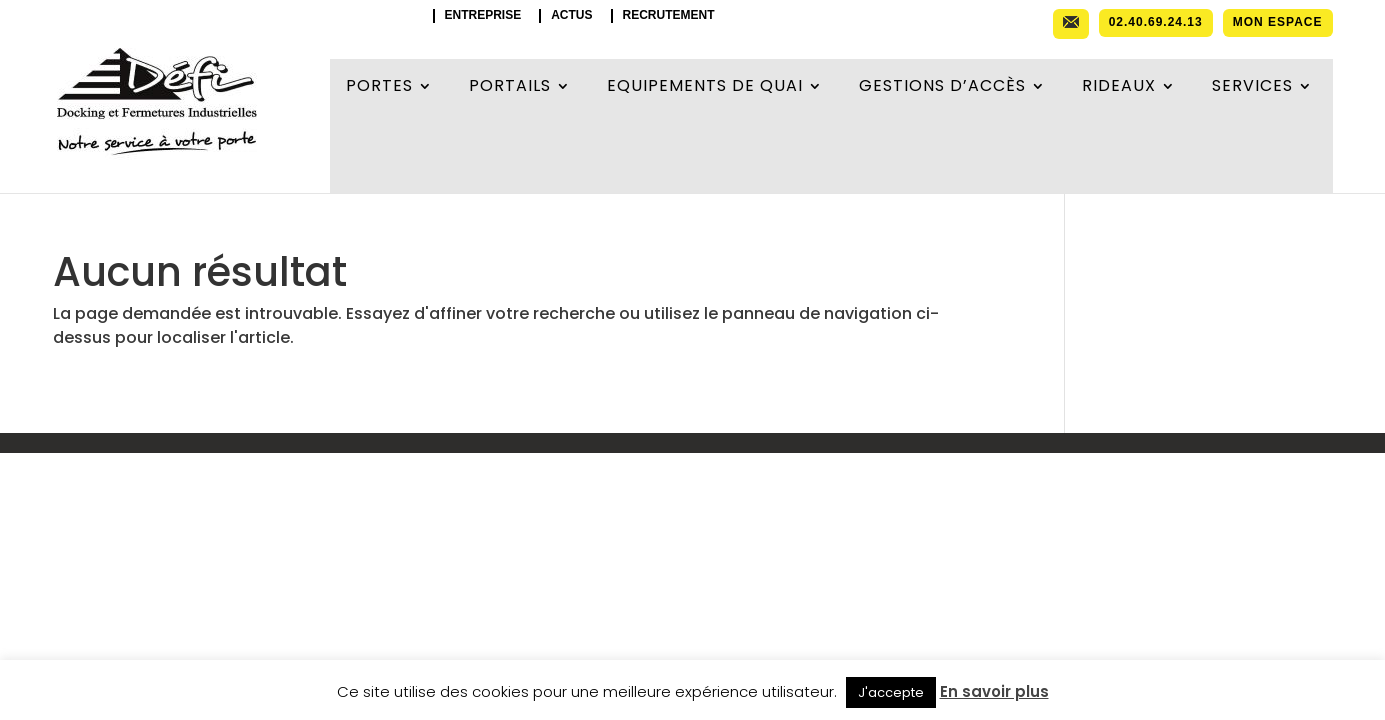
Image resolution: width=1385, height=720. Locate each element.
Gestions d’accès (942, 88)
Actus (571, 15)
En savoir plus (994, 691)
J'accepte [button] (891, 692)
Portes (379, 88)
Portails (510, 88)
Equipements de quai (705, 88)
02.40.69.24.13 (1156, 22)
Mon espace (1278, 22)
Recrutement (669, 15)
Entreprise (483, 15)
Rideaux (1119, 88)
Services (1252, 88)
